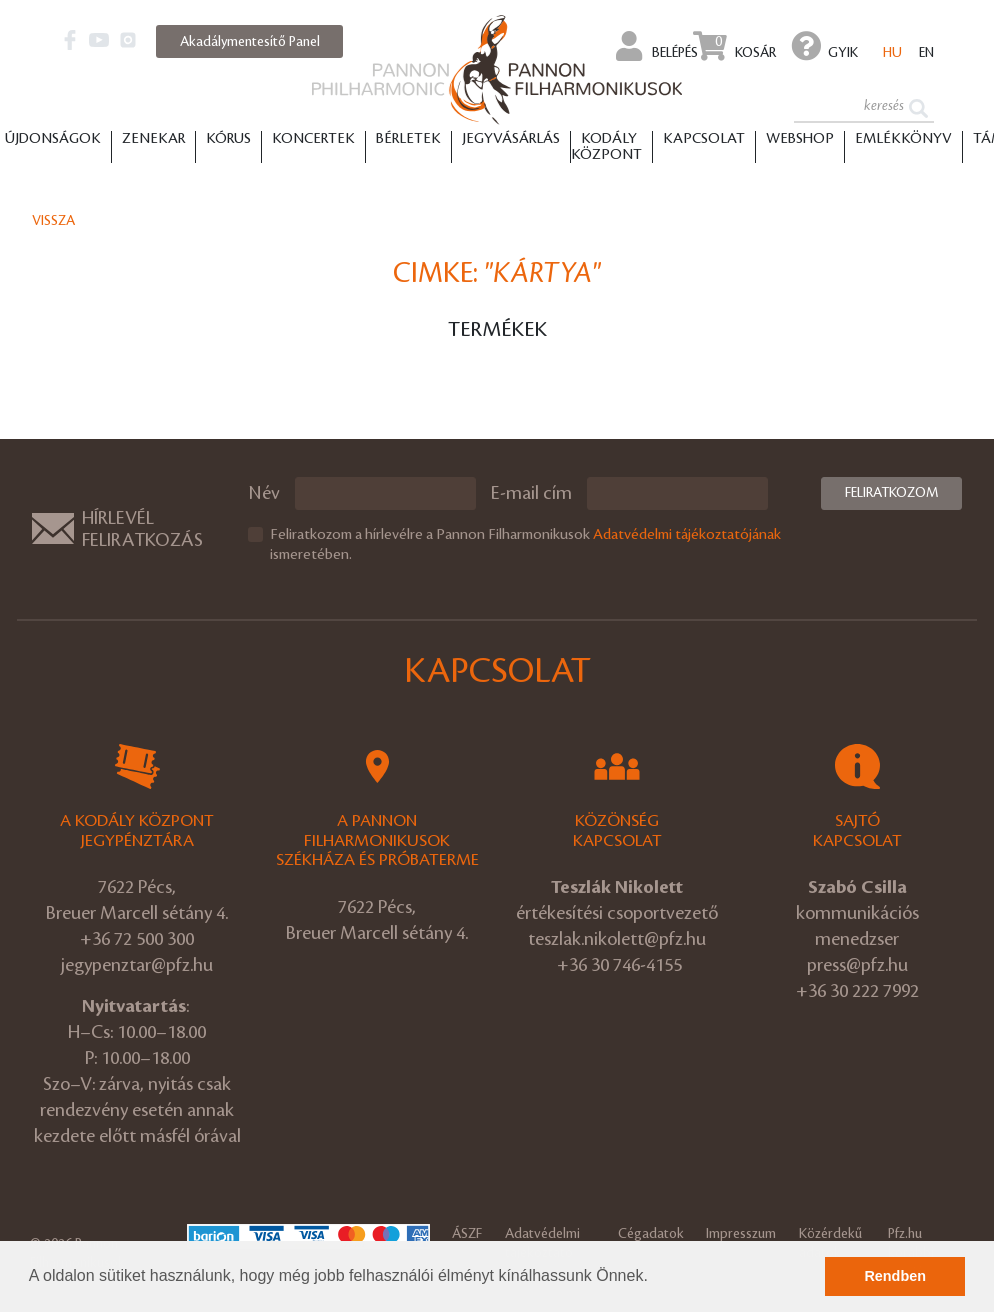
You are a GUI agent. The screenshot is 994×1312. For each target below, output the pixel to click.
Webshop (800, 139)
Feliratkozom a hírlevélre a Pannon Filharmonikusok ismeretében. (525, 545)
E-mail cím (531, 493)
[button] (655, 1278)
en (926, 52)
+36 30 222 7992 (857, 991)
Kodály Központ (606, 147)
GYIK (825, 46)
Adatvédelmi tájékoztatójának (687, 535)
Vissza (53, 220)
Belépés (657, 46)
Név (264, 493)
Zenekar (153, 139)
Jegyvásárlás (511, 139)
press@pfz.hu (857, 965)
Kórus (228, 139)
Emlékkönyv (903, 139)
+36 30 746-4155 (619, 965)
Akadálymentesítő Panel (250, 41)
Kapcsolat (704, 139)
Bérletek (408, 139)
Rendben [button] (895, 1276)
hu (892, 52)
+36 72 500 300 (137, 939)
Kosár (734, 46)
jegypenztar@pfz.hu (137, 965)
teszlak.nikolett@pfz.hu (617, 939)
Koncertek (313, 139)
